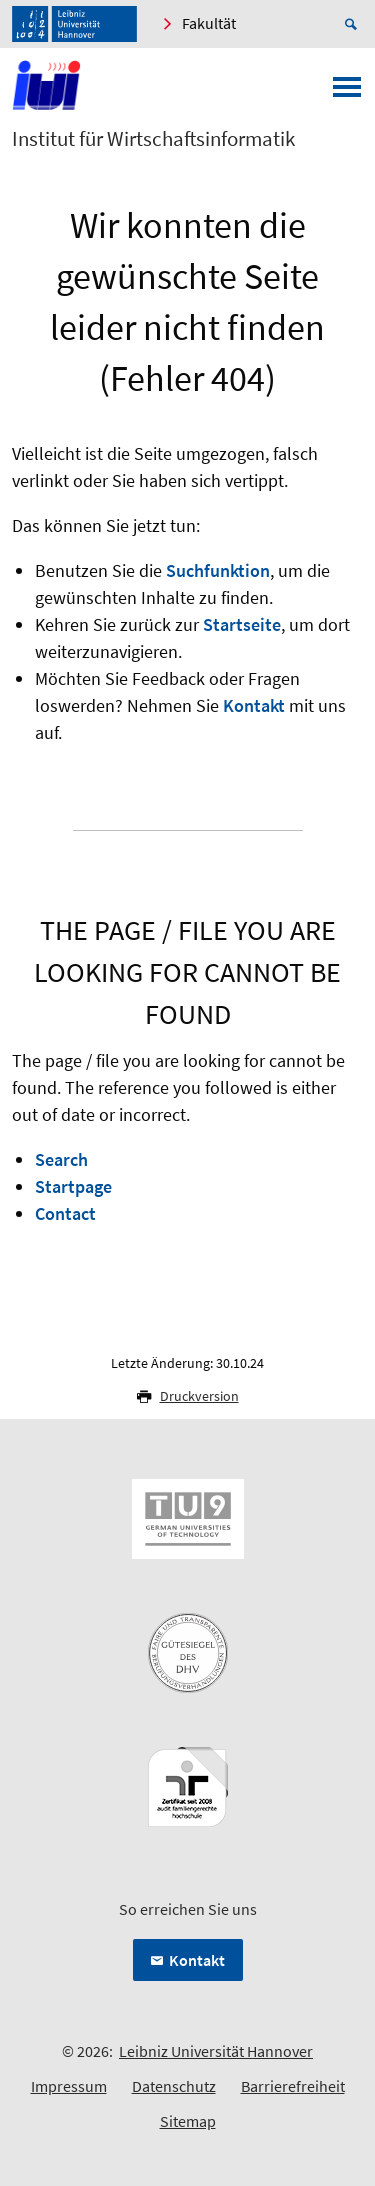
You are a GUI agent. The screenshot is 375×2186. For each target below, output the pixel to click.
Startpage (73, 1186)
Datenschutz (174, 2086)
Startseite (242, 624)
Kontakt (254, 705)
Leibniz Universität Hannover (216, 2051)
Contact (65, 1213)
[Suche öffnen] (354, 24)
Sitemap (188, 2121)
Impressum (69, 2086)
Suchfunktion (218, 570)
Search (61, 1159)
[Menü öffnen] (347, 93)
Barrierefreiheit (293, 2086)
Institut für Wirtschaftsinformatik (153, 139)
